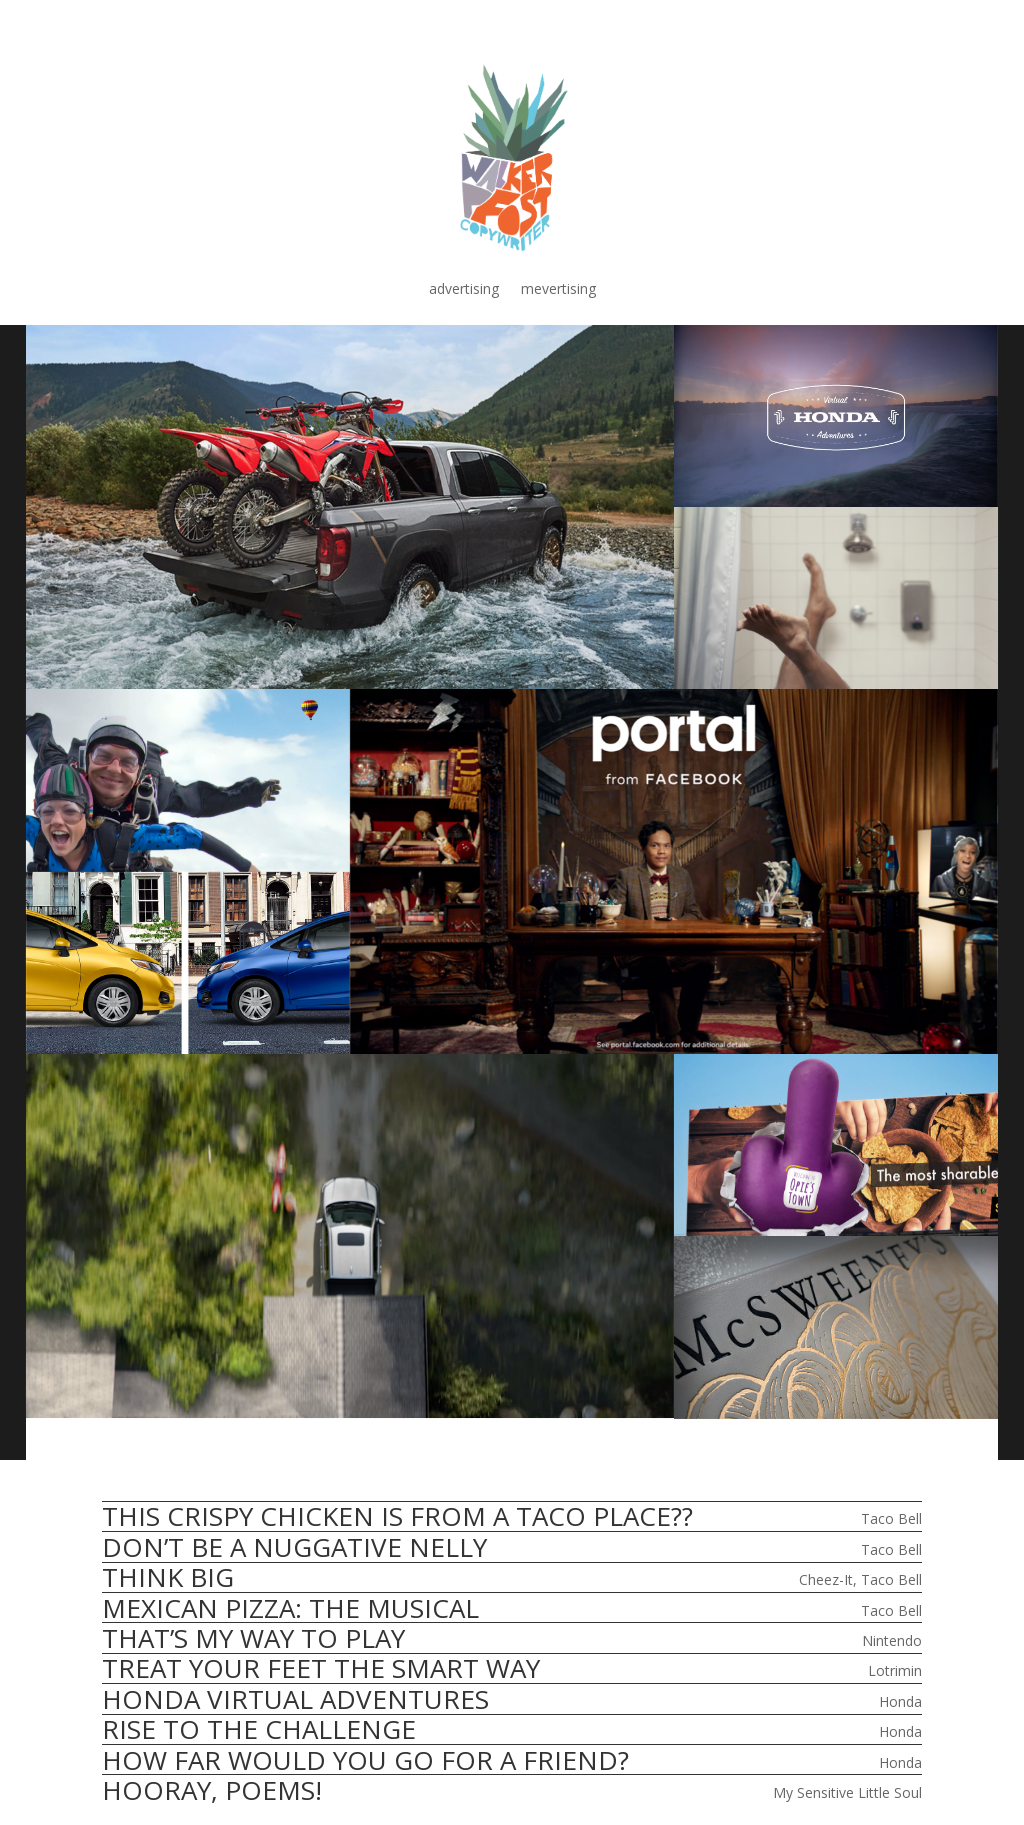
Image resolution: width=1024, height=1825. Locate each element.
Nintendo (892, 1640)
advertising (464, 290)
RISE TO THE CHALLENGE (259, 1729)
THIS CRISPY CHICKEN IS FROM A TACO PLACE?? (397, 1516)
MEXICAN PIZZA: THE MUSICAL (290, 1608)
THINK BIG (168, 1577)
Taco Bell (891, 1518)
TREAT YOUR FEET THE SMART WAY (321, 1668)
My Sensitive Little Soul (847, 1792)
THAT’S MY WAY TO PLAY (253, 1638)
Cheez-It (826, 1579)
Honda (900, 1701)
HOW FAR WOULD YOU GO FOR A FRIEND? (365, 1760)
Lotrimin (895, 1670)
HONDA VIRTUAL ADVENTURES (295, 1699)
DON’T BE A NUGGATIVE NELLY (294, 1547)
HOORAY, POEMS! (212, 1790)
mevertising (558, 290)
